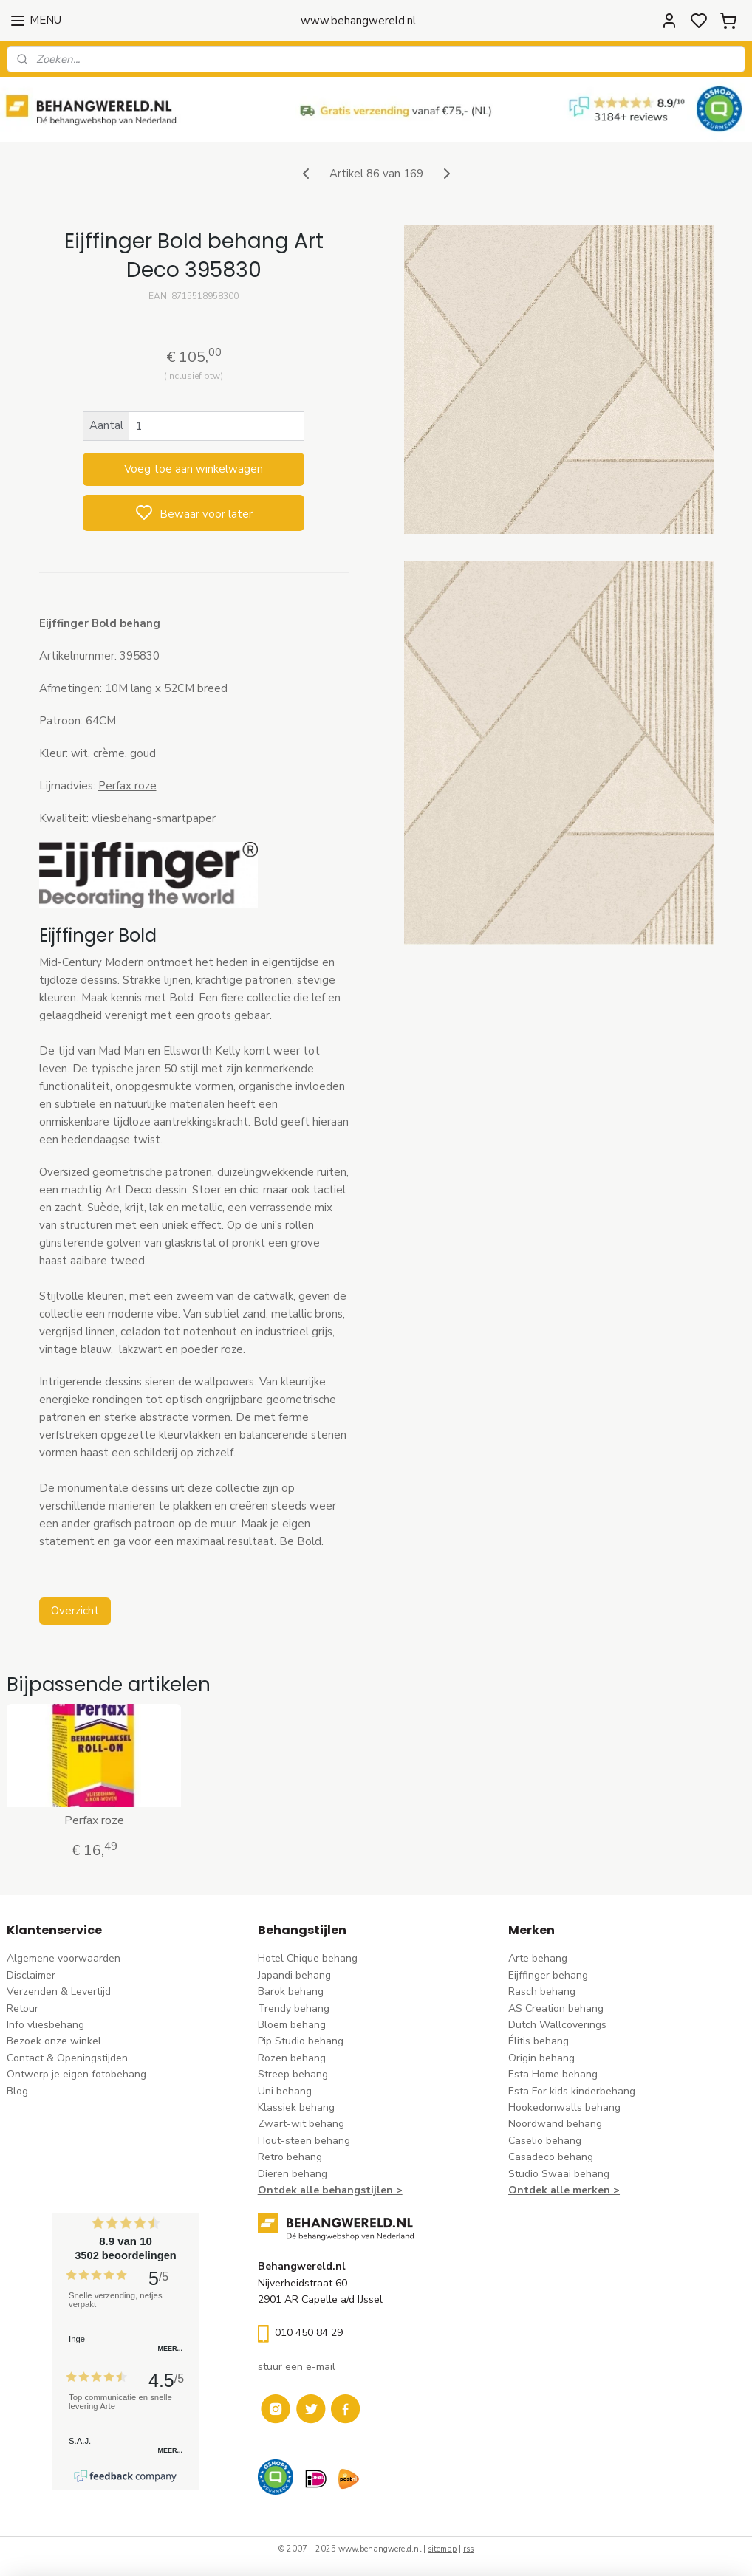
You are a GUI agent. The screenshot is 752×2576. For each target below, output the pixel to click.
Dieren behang (292, 2174)
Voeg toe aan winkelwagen (193, 469)
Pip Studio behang (300, 2041)
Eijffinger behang (548, 1975)
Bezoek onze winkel (54, 2041)
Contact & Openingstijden (67, 2058)
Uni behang (285, 2091)
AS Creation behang (556, 2008)
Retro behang (290, 2157)
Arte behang (537, 1958)
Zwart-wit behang (301, 2124)
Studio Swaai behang (558, 2174)
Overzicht (75, 1610)
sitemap (442, 2549)
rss (468, 2549)
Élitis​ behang (538, 2041)
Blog (17, 2091)
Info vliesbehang (45, 2025)
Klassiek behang (296, 2107)
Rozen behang (292, 2058)
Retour (22, 2008)
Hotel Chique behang (308, 1958)
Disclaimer (31, 1975)
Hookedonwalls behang (564, 2107)
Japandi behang (294, 1975)
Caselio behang (544, 2141)
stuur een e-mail (296, 2367)
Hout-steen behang (304, 2141)
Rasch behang (541, 1991)
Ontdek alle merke (556, 2190)
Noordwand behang (555, 2124)
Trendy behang (293, 2008)
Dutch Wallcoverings (557, 2025)
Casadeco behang (550, 2157)
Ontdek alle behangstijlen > (330, 2190)
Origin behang (541, 2058)
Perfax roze (127, 785)
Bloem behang (292, 2025)
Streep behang (293, 2074)
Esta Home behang (553, 2074)
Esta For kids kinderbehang (571, 2091)
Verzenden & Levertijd (59, 1991)
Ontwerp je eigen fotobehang (76, 2074)
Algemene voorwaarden (63, 1958)
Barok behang (291, 1991)
